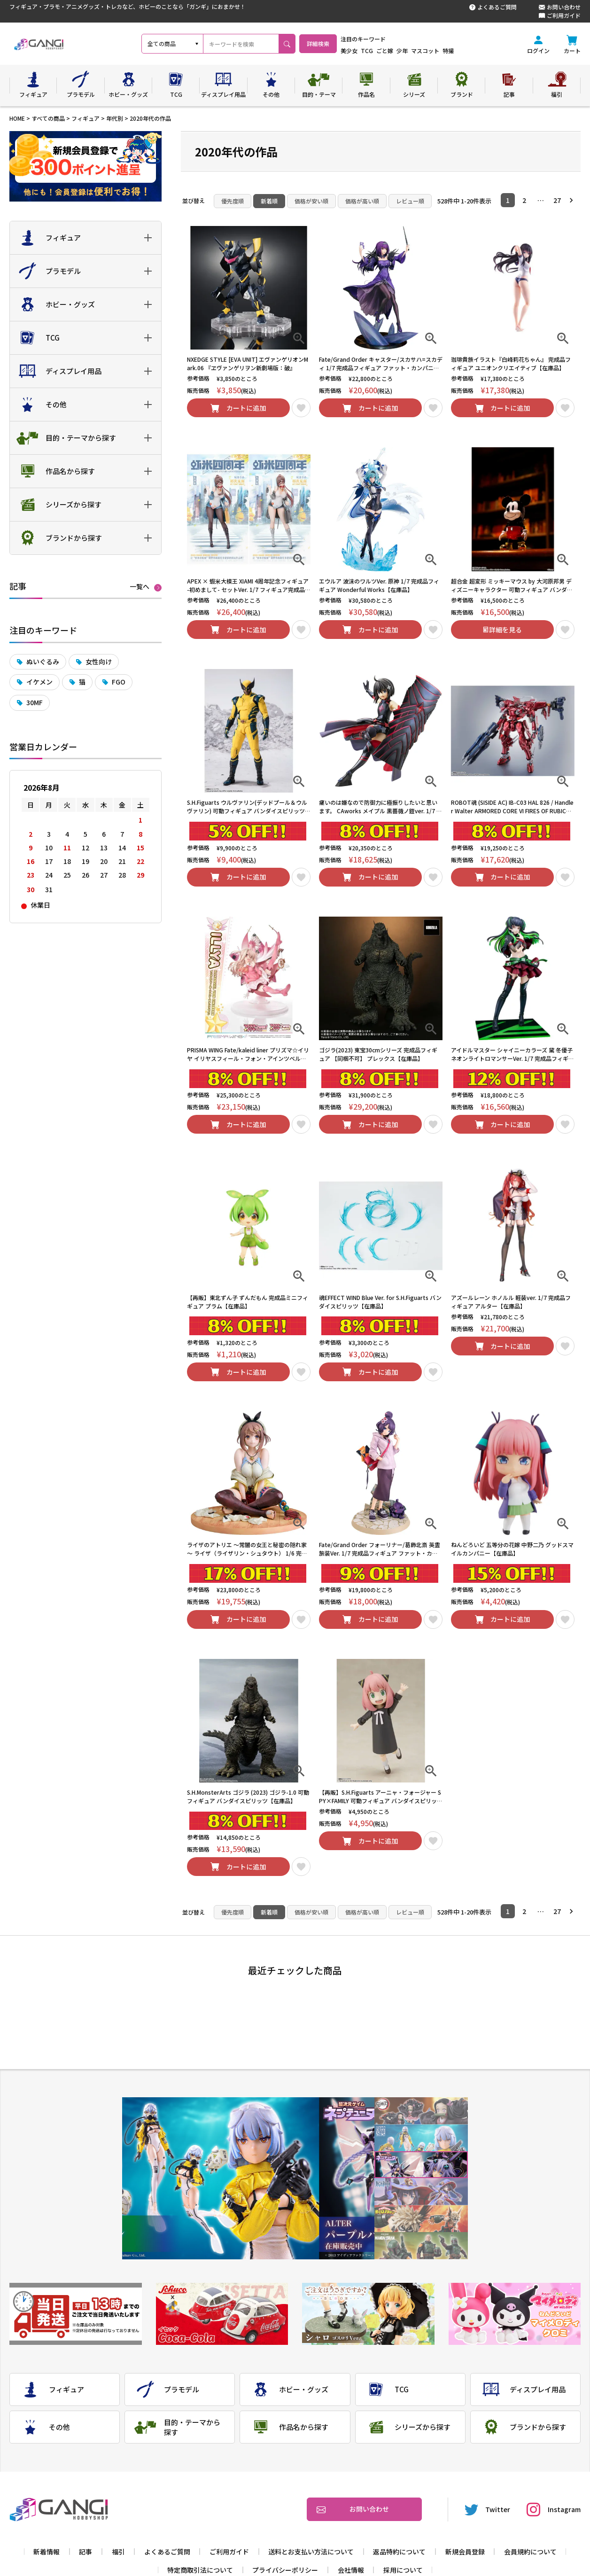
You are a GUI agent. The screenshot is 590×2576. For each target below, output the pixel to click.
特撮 (473, 50)
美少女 (373, 50)
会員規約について (530, 2551)
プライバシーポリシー (285, 2570)
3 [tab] (421, 2165)
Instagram (554, 2509)
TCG (392, 50)
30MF (34, 702)
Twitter (488, 2509)
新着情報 (46, 2551)
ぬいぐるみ (42, 661)
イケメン (39, 681)
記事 (85, 2551)
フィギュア (85, 118)
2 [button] (524, 200)
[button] (574, 200)
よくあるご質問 (493, 7)
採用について (403, 2570)
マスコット (450, 50)
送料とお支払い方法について (311, 2551)
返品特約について (399, 2551)
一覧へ (139, 587)
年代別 (114, 118)
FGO (118, 681)
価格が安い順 (311, 201)
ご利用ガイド (560, 15)
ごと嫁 (409, 50)
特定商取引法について (200, 2570)
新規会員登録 (465, 2551)
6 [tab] (421, 2246)
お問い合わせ (560, 7)
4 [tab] (421, 2192)
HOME (17, 118)
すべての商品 (48, 118)
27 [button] (557, 200)
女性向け (98, 661)
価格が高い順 (362, 201)
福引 (118, 2551)
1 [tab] (421, 2111)
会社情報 (351, 2570)
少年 (427, 50)
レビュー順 (410, 201)
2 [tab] (421, 2138)
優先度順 (232, 201)
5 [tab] (421, 2219)
